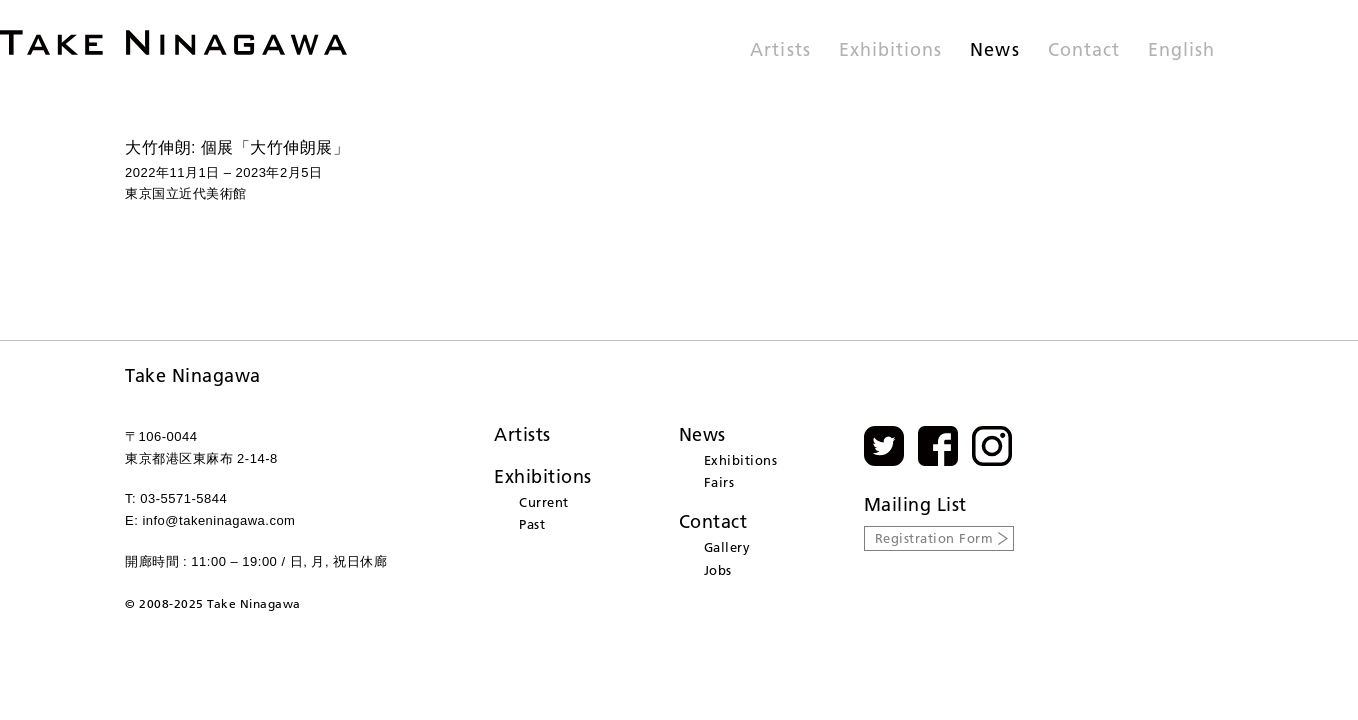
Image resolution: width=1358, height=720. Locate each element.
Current (544, 502)
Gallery (727, 547)
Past (532, 524)
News (994, 51)
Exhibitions (891, 51)
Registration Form (934, 538)
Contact (1084, 51)
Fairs (719, 482)
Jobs (718, 570)
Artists (780, 51)
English (1181, 51)
